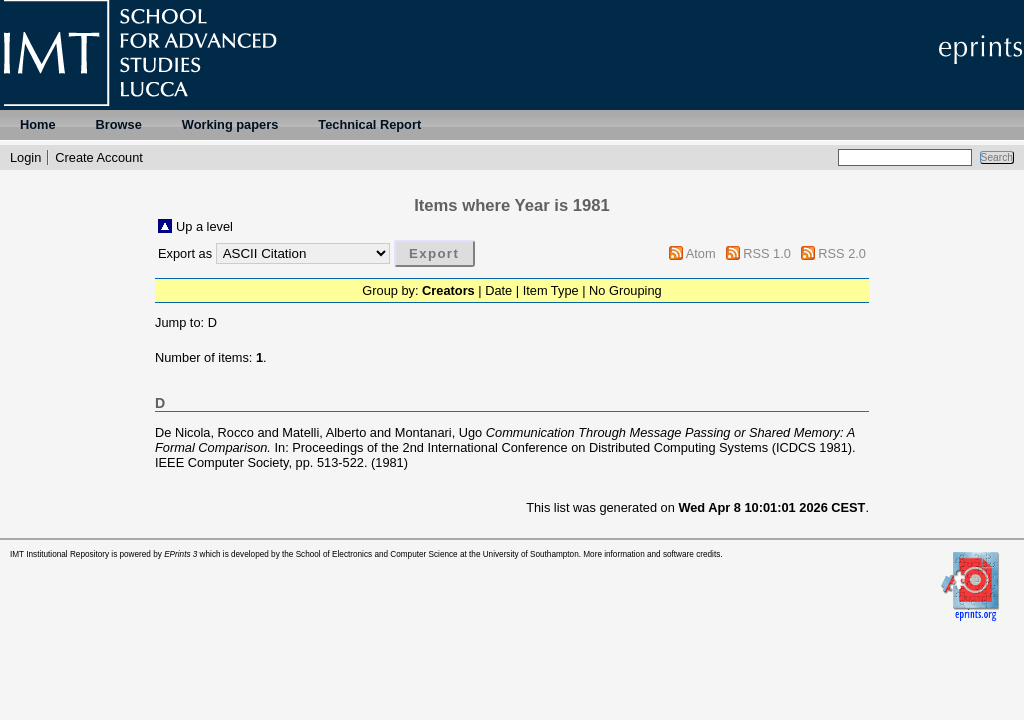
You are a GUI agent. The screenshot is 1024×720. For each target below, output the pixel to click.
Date (498, 290)
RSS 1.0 (767, 253)
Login (25, 157)
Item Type (551, 290)
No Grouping (625, 290)
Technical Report (369, 124)
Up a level (204, 226)
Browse (119, 124)
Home (38, 124)
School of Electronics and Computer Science (377, 554)
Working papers (230, 124)
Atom (701, 253)
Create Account (99, 157)
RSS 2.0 (842, 253)
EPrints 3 (180, 554)
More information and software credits (651, 554)
